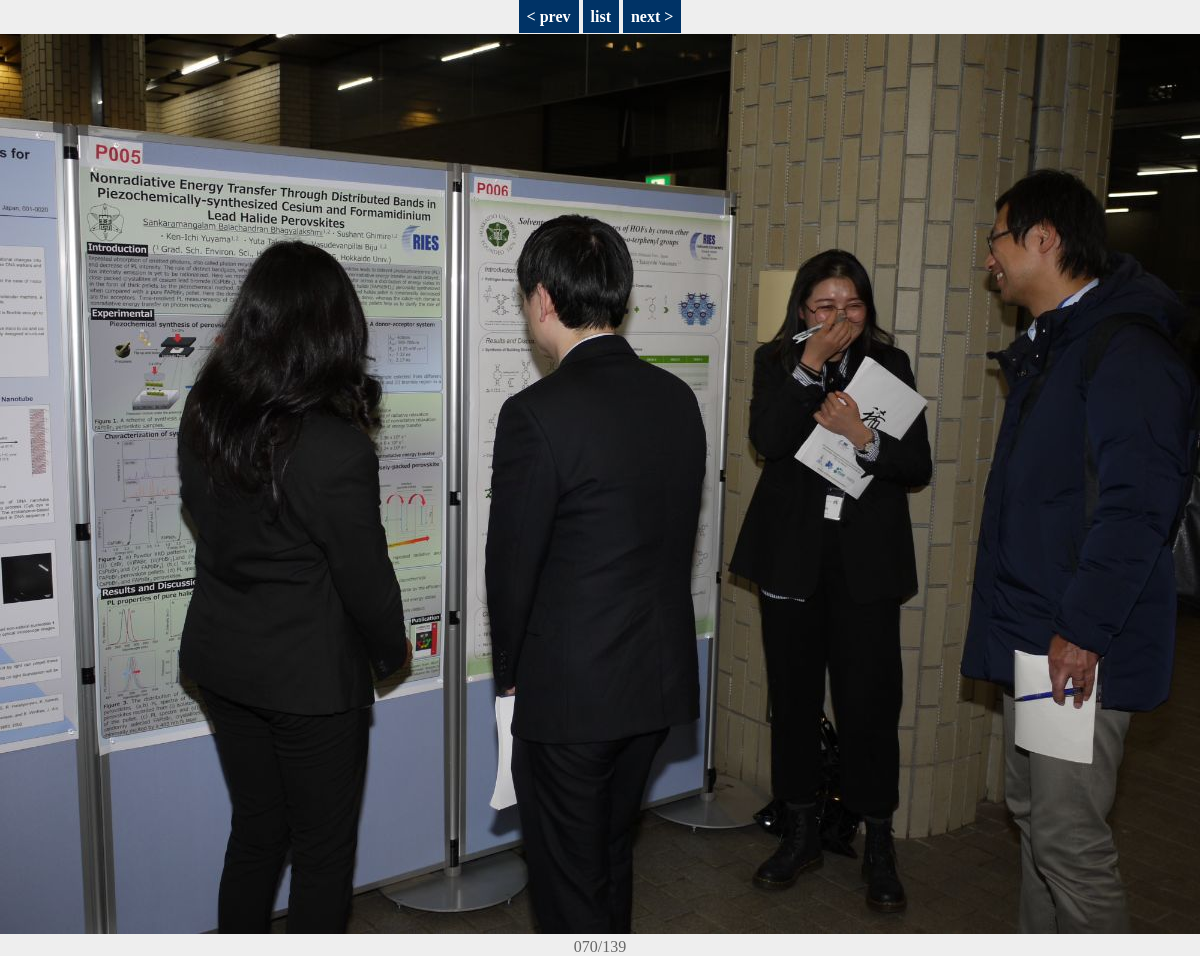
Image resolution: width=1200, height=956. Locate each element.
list (601, 16)
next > (652, 16)
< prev (549, 16)
